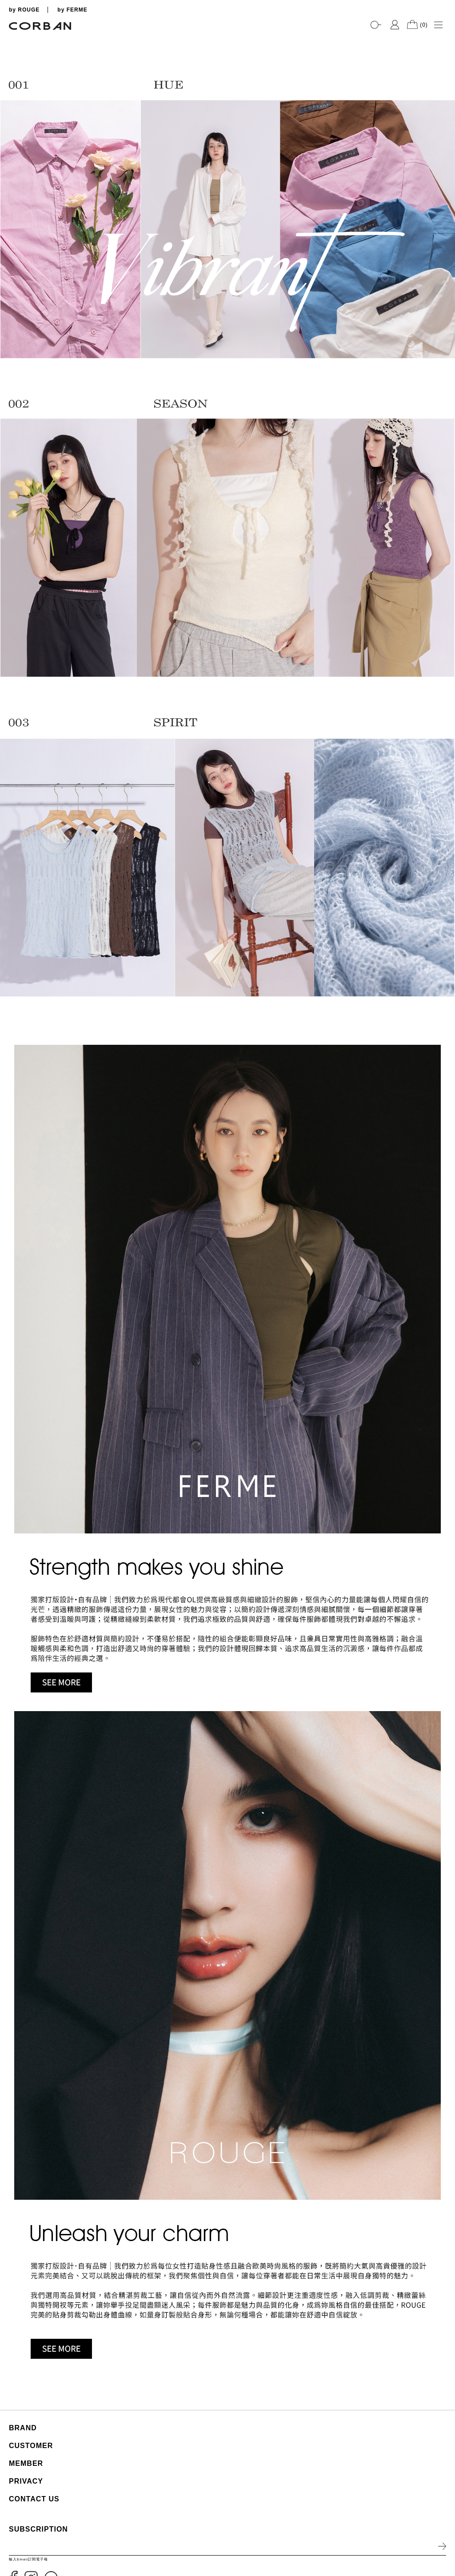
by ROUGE (24, 10)
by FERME (72, 10)
